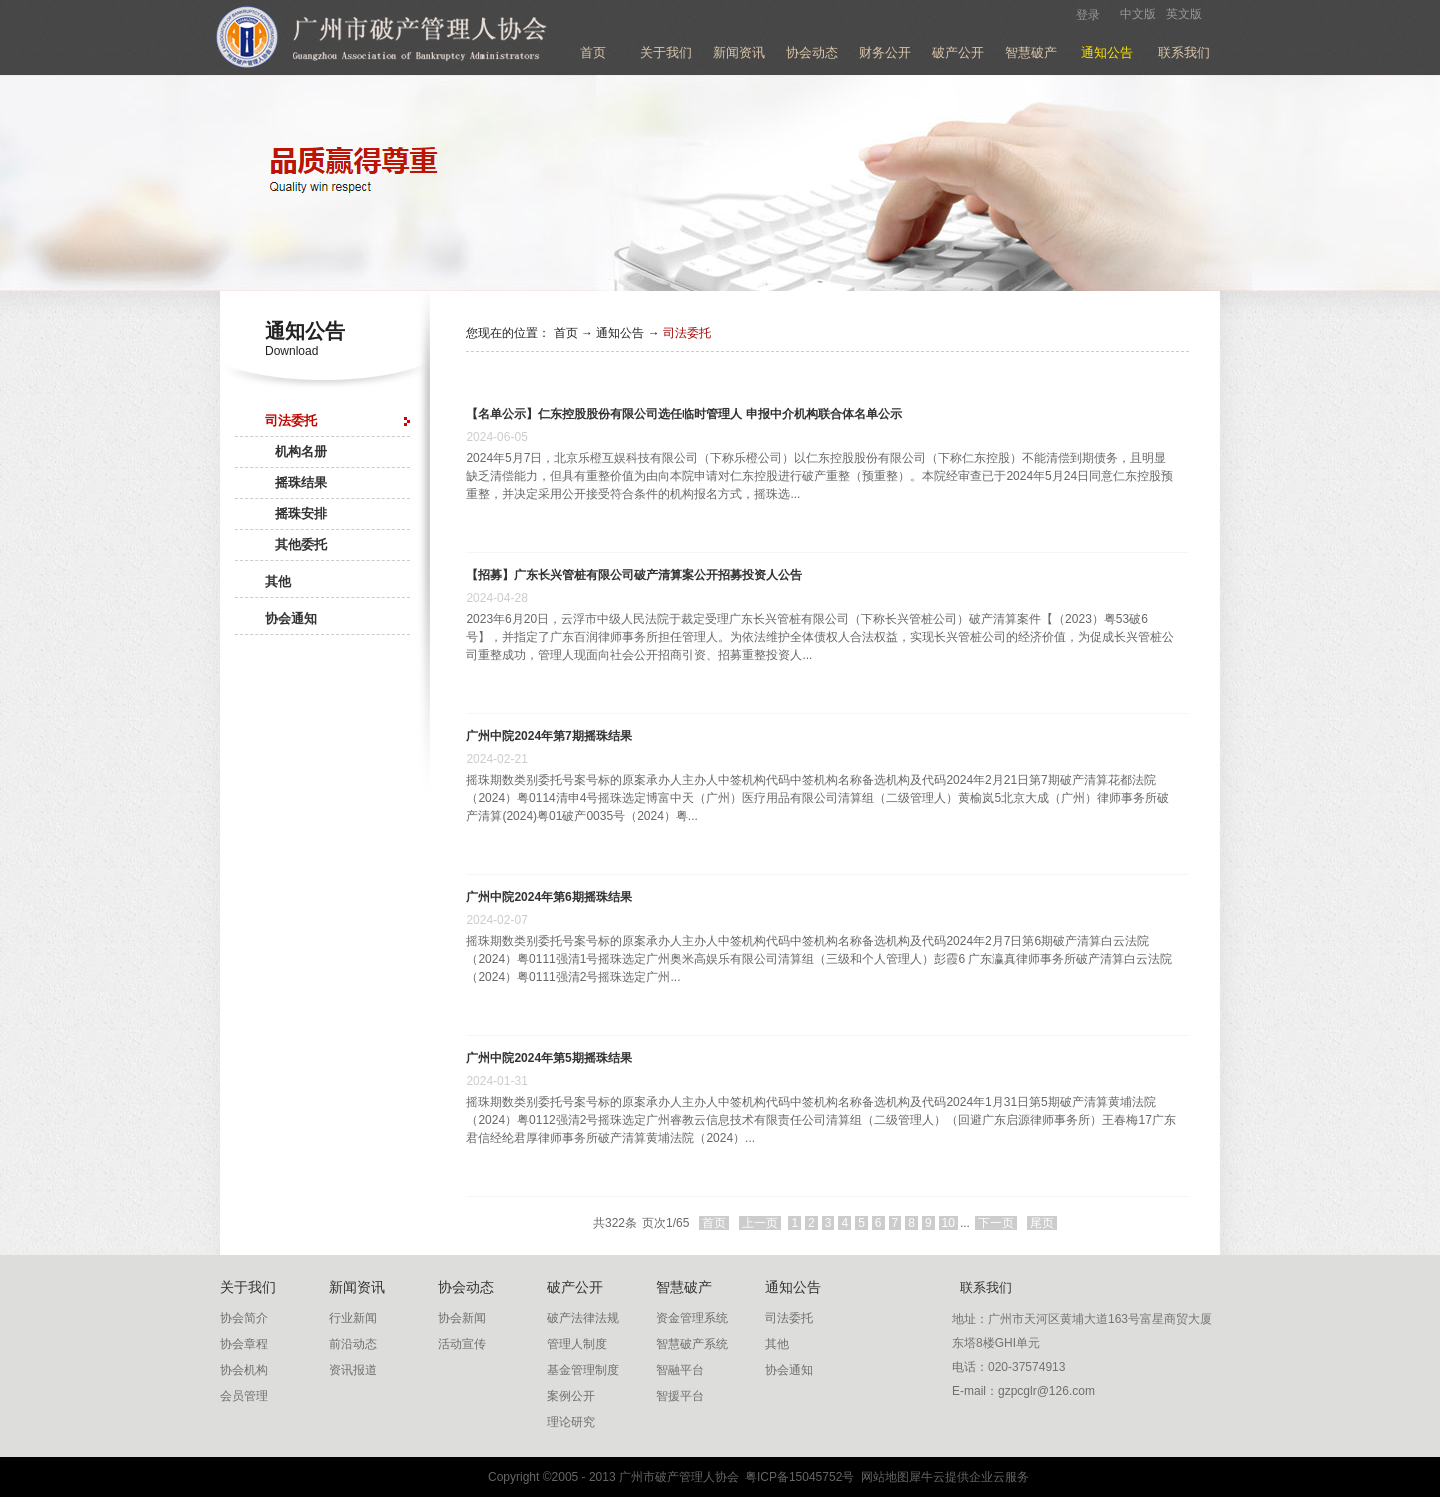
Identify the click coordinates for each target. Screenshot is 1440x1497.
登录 (1088, 15)
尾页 (1042, 1223)
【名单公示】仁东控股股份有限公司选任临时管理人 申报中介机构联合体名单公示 (683, 414)
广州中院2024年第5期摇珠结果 (548, 1058)
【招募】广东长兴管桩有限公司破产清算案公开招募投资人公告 (634, 575)
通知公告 (620, 333)
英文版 (1184, 14)
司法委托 (687, 333)
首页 (593, 52)
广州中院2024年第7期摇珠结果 (548, 736)
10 (948, 1223)
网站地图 (881, 1477)
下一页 (996, 1223)
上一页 (760, 1223)
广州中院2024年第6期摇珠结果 (548, 897)
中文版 (1138, 14)
